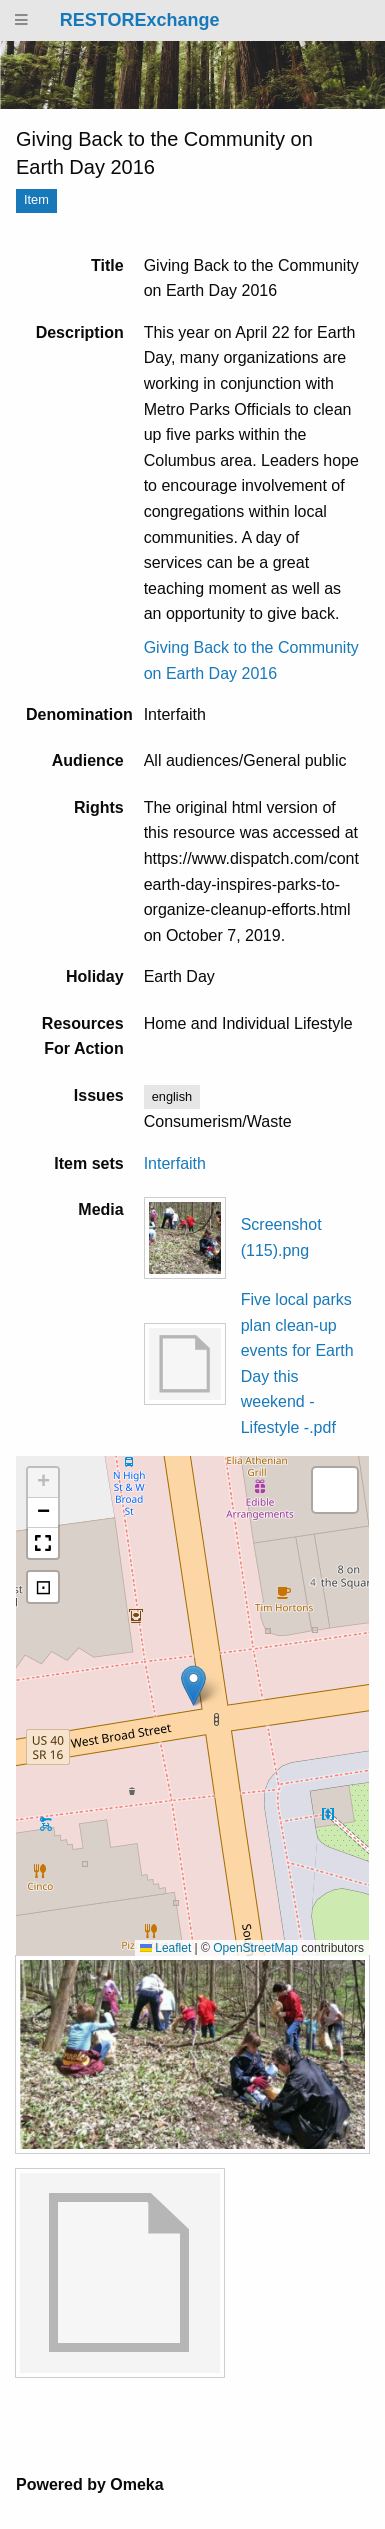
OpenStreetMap (255, 1948)
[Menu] (22, 20)
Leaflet (165, 1948)
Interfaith (175, 1163)
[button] (193, 1685)
